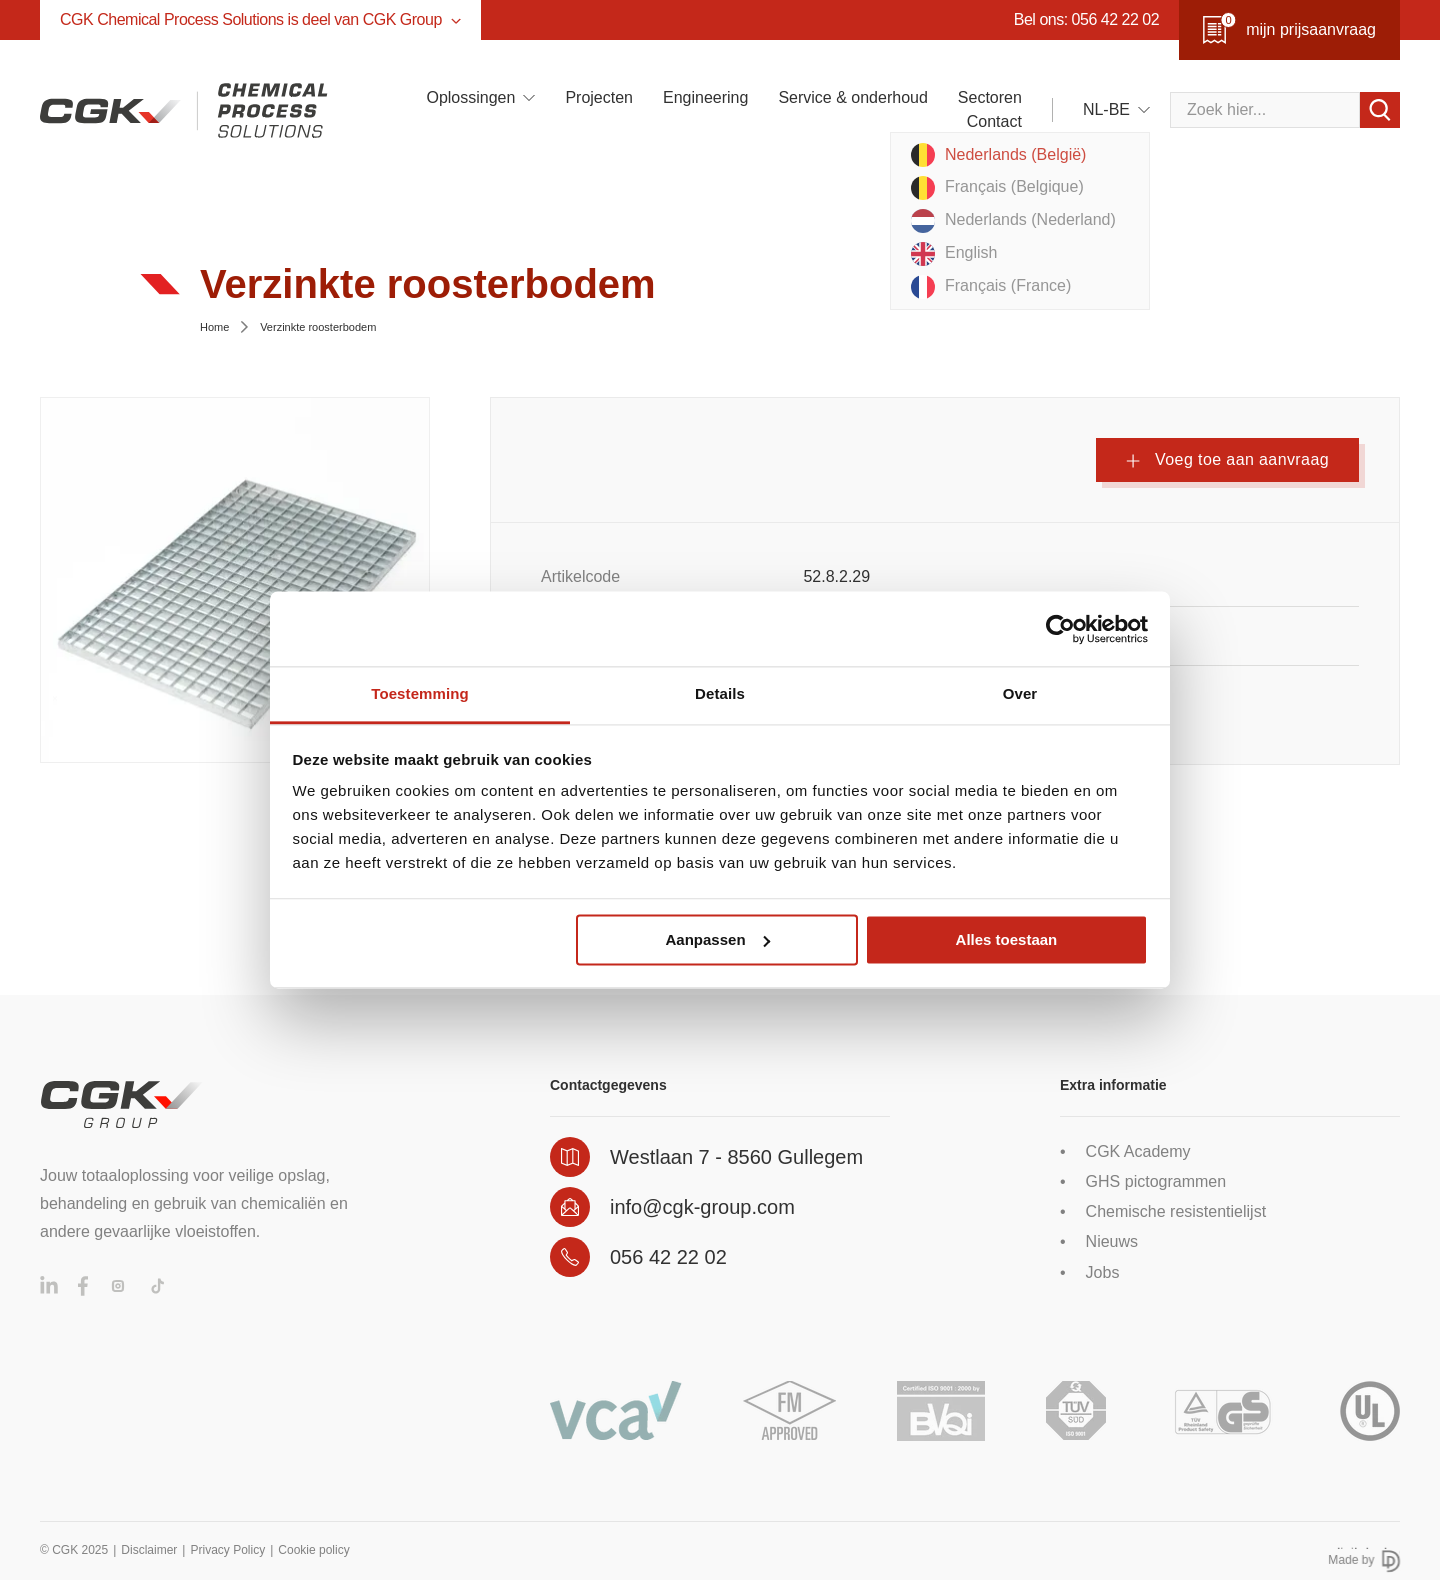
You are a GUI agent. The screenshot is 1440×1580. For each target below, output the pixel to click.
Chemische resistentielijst (1176, 1211)
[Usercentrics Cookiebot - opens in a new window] (1060, 629)
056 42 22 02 (668, 1257)
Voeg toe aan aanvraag (1227, 459)
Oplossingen (470, 97)
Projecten (599, 97)
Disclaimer (149, 1550)
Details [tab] (720, 693)
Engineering (705, 97)
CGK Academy (1138, 1151)
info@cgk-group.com (702, 1207)
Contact (994, 121)
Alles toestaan (1007, 939)
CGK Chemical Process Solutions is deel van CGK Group (260, 19)
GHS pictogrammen (1156, 1181)
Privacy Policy (227, 1550)
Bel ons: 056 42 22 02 (1086, 19)
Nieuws (1112, 1241)
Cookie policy (313, 1550)
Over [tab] (1020, 693)
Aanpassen (718, 939)
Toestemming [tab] (420, 693)
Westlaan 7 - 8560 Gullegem (736, 1157)
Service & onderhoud (852, 97)
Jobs (1103, 1272)
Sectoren (990, 97)
